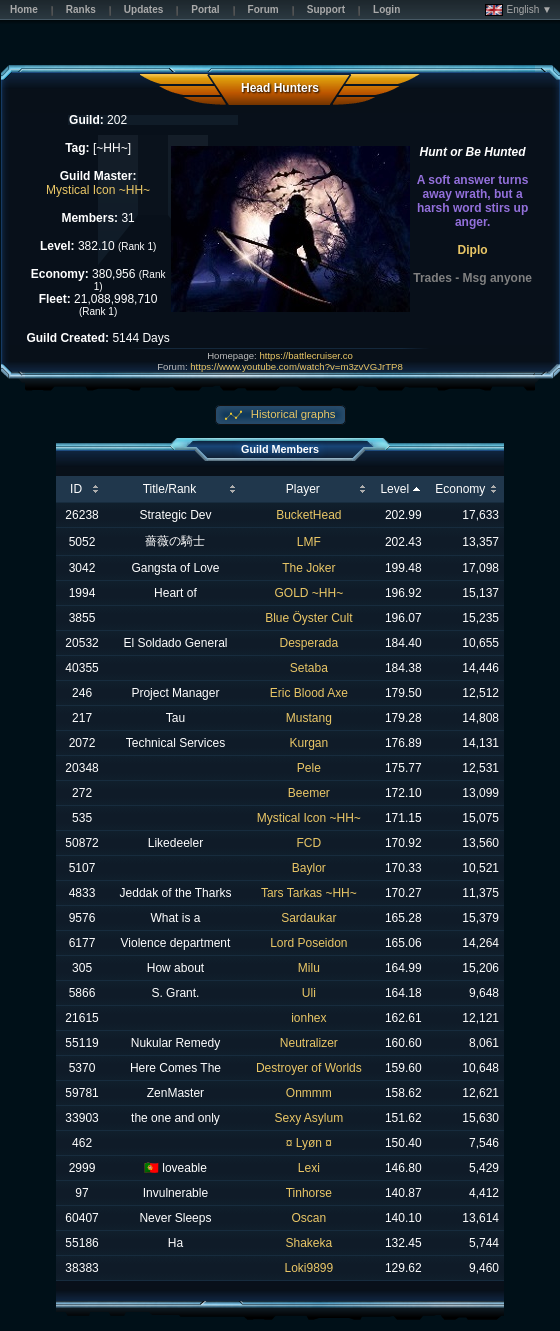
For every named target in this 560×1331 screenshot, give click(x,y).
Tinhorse (309, 1193)
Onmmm (309, 1093)
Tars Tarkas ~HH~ (309, 893)
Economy (460, 489)
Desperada (308, 643)
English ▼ (518, 10)
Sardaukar (308, 918)
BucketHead (308, 515)
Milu (309, 968)
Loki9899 (308, 1268)
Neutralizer (309, 1043)
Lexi (309, 1168)
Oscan (309, 1218)
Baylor (309, 868)
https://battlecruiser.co (305, 355)
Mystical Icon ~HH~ (98, 190)
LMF (309, 542)
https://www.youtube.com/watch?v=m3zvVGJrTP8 (296, 366)
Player (303, 489)
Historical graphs (292, 414)
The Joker (308, 568)
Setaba (309, 668)
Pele (309, 768)
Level (394, 489)
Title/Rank (170, 489)
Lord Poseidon (308, 943)
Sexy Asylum (308, 1118)
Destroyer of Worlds (309, 1068)
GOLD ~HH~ (308, 593)
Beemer (309, 793)
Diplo (473, 250)
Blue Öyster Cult (308, 618)
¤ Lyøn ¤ (309, 1143)
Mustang (309, 718)
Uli (309, 993)
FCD (309, 843)
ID (76, 489)
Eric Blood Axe (309, 693)
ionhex (308, 1018)
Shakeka (308, 1243)
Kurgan (308, 743)
